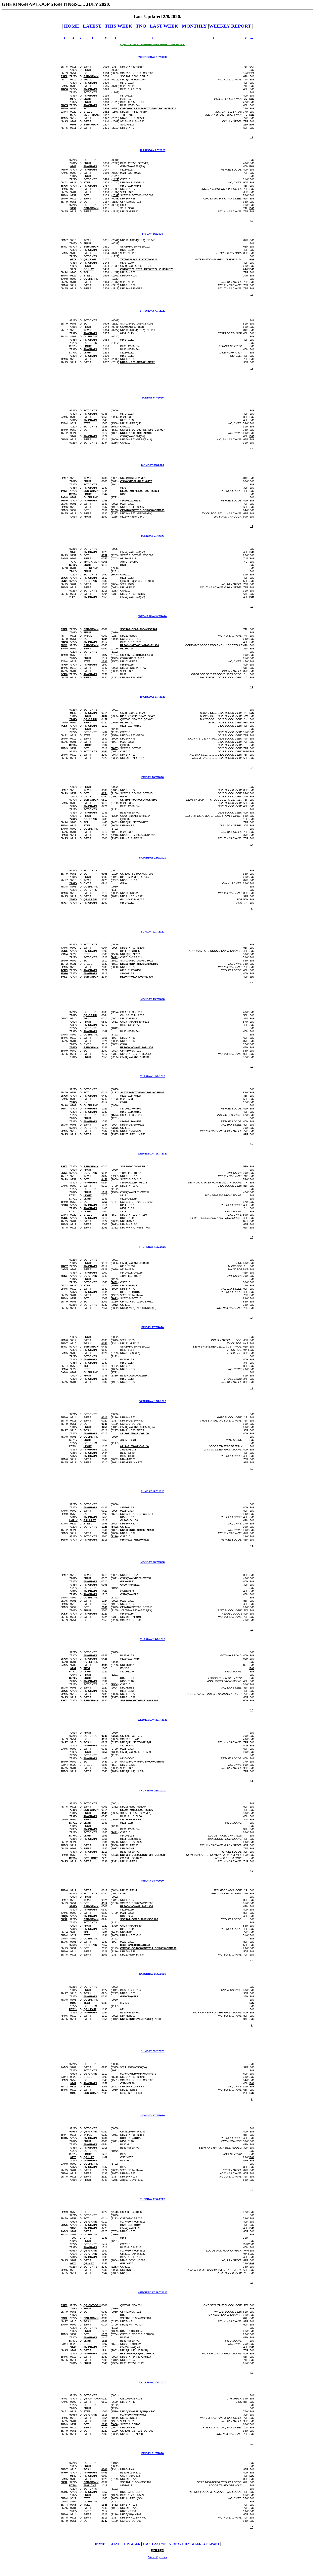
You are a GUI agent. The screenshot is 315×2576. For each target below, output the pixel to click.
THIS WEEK (118, 26)
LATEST (92, 26)
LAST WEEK (164, 26)
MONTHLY (194, 26)
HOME (71, 26)
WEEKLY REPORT (230, 26)
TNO (141, 26)
